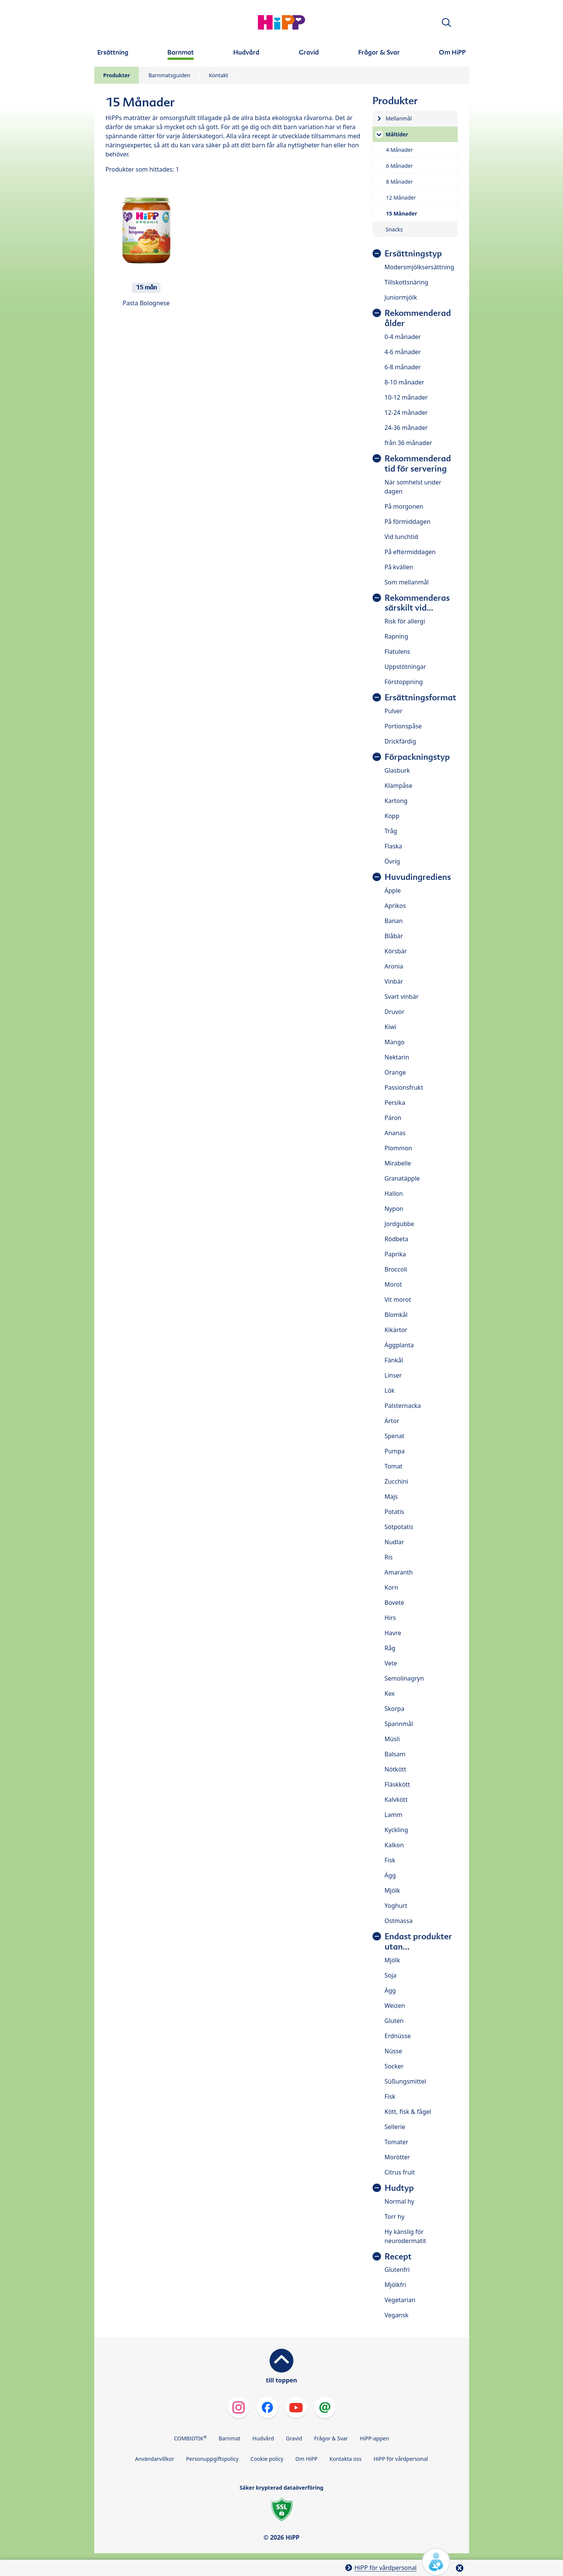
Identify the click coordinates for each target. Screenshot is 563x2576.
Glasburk (397, 770)
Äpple (393, 890)
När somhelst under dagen (413, 486)
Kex (390, 1693)
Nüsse (393, 2051)
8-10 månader (404, 382)
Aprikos (395, 905)
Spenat (394, 1436)
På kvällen (399, 567)
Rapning (397, 636)
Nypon (394, 1208)
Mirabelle (398, 1163)
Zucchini (396, 1481)
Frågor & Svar (331, 2438)
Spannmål (399, 1724)
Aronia (394, 966)
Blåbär (394, 936)
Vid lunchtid (401, 537)
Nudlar (394, 1542)
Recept (398, 2256)
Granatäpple (402, 1178)
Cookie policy (267, 2458)
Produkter (116, 75)
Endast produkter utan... (418, 1941)
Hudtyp (399, 2188)
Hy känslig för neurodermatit (405, 2236)
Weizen (395, 2005)
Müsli (392, 1739)
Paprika (395, 1254)
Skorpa (394, 1708)
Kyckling (396, 1830)
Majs (391, 1496)
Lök (390, 1390)
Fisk (390, 1860)
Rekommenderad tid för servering (418, 463)
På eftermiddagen (410, 552)
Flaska (393, 846)
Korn (391, 1587)
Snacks (394, 229)
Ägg (390, 1875)
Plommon (398, 1148)
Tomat (393, 1466)
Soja (391, 1975)
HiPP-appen (374, 2438)
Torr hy (395, 2216)
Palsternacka (403, 1405)
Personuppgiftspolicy (212, 2458)
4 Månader (399, 149)
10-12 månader (406, 397)
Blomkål (396, 1315)
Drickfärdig (400, 741)
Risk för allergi (405, 621)
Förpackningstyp (417, 757)
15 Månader (401, 213)
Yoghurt (396, 1905)
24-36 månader (406, 427)
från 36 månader (408, 443)
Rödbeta (397, 1239)
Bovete (394, 1602)
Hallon (394, 1193)
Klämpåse (398, 785)
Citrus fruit (400, 2172)
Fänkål (394, 1360)
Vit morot (398, 1299)
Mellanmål (399, 118)
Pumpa (395, 1451)
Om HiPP (306, 2458)
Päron (393, 1118)
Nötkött (395, 1769)
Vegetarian (400, 2300)
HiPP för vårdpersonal (401, 2458)
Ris (389, 1557)
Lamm (393, 1815)
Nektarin (397, 1057)
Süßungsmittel (405, 2081)
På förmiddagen (407, 521)
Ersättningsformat (420, 697)
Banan (394, 921)
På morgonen (404, 506)
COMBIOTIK (190, 2438)
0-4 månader (403, 337)
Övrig (392, 861)
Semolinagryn (404, 1678)
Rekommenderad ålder (418, 318)
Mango (395, 1042)
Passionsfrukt (404, 1087)
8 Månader (399, 181)
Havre (393, 1633)
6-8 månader (403, 367)
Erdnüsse (398, 2036)
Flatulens (397, 651)
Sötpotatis (399, 1527)
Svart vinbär (402, 996)
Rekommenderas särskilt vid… (417, 603)
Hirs (390, 1618)
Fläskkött (397, 1784)
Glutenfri (397, 2269)
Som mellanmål (407, 582)
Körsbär (396, 951)
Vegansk (397, 2315)
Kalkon (394, 1845)
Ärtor (392, 1421)
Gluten (394, 2021)
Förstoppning (404, 682)
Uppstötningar (405, 666)
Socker (394, 2066)
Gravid (294, 2438)
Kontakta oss (345, 2458)
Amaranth (399, 1572)
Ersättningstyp (413, 253)
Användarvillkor (154, 2458)
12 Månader (401, 197)
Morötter (397, 2157)
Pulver (393, 711)
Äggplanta (399, 1345)
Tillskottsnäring (407, 282)
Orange (395, 1072)
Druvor (395, 1012)
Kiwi (390, 1027)
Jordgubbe (400, 1224)
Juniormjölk (401, 297)
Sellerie (395, 2127)
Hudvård (263, 2438)
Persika (395, 1102)
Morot (393, 1284)
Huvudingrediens (418, 877)
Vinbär (394, 981)
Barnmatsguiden (169, 75)
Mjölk (392, 1890)
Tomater (397, 2142)
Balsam (395, 1754)
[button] (446, 23)
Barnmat (229, 2438)
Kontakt (218, 75)
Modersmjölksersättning (419, 267)
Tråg (391, 831)
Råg (390, 1648)
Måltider (397, 134)
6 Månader (399, 165)
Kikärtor (396, 1330)
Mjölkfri (395, 2285)
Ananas (395, 1133)
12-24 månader (406, 412)
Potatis (394, 1511)
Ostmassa (399, 1921)
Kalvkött (396, 1799)
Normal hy (400, 2201)
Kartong (396, 801)
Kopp (392, 816)
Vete (391, 1663)
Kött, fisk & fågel (408, 2111)
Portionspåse (403, 726)
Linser (393, 1375)
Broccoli (396, 1269)
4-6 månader (403, 352)
